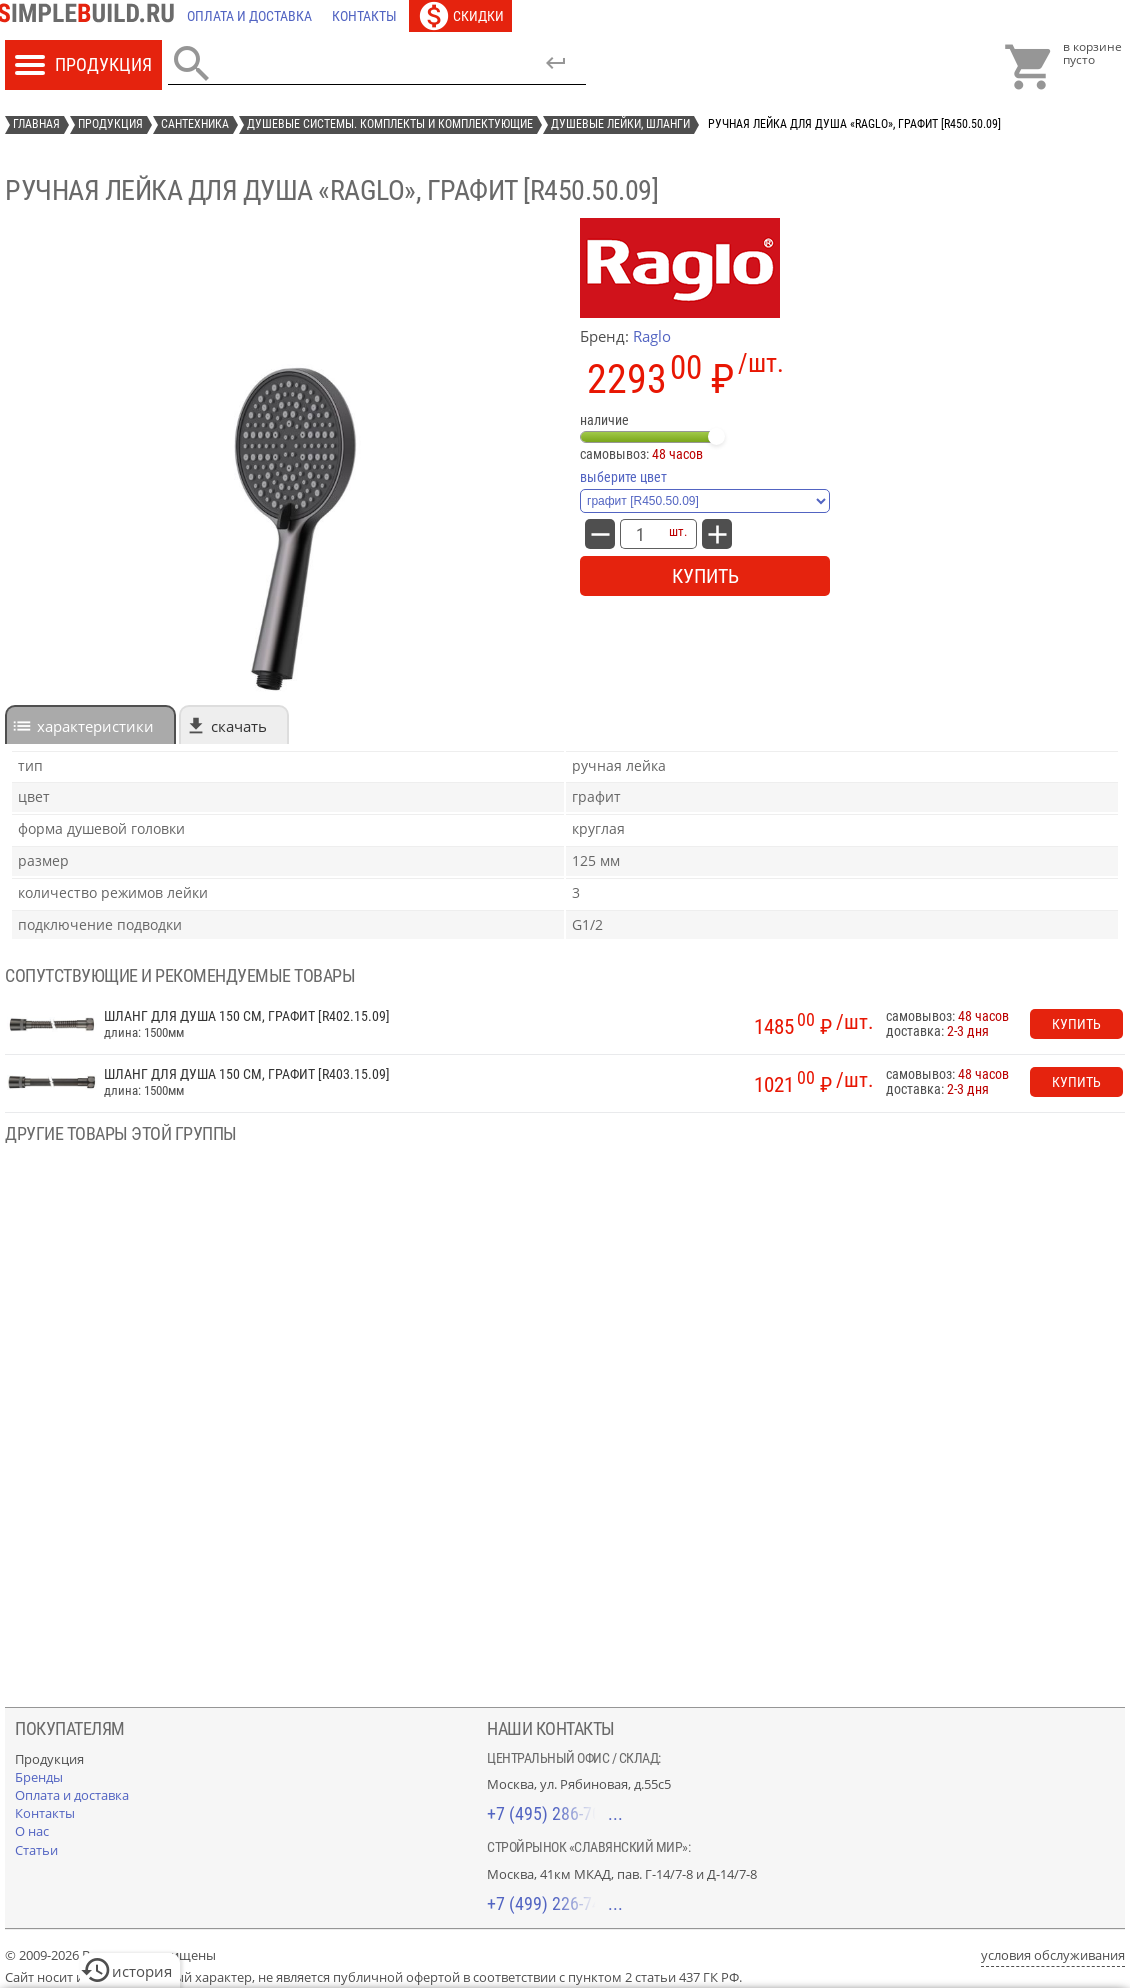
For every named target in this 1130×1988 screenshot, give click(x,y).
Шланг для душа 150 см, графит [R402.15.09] (247, 1016)
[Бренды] (39, 1777)
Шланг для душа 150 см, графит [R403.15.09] (247, 1074)
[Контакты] (364, 16)
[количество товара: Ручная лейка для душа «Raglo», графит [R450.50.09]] (640, 534)
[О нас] (32, 1831)
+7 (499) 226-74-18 (555, 1903)
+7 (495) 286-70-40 (555, 1813)
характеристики (95, 726)
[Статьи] (36, 1850)
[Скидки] (460, 16)
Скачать (239, 726)
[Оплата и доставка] (249, 16)
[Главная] (91, 16)
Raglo (652, 336)
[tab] (90, 724)
